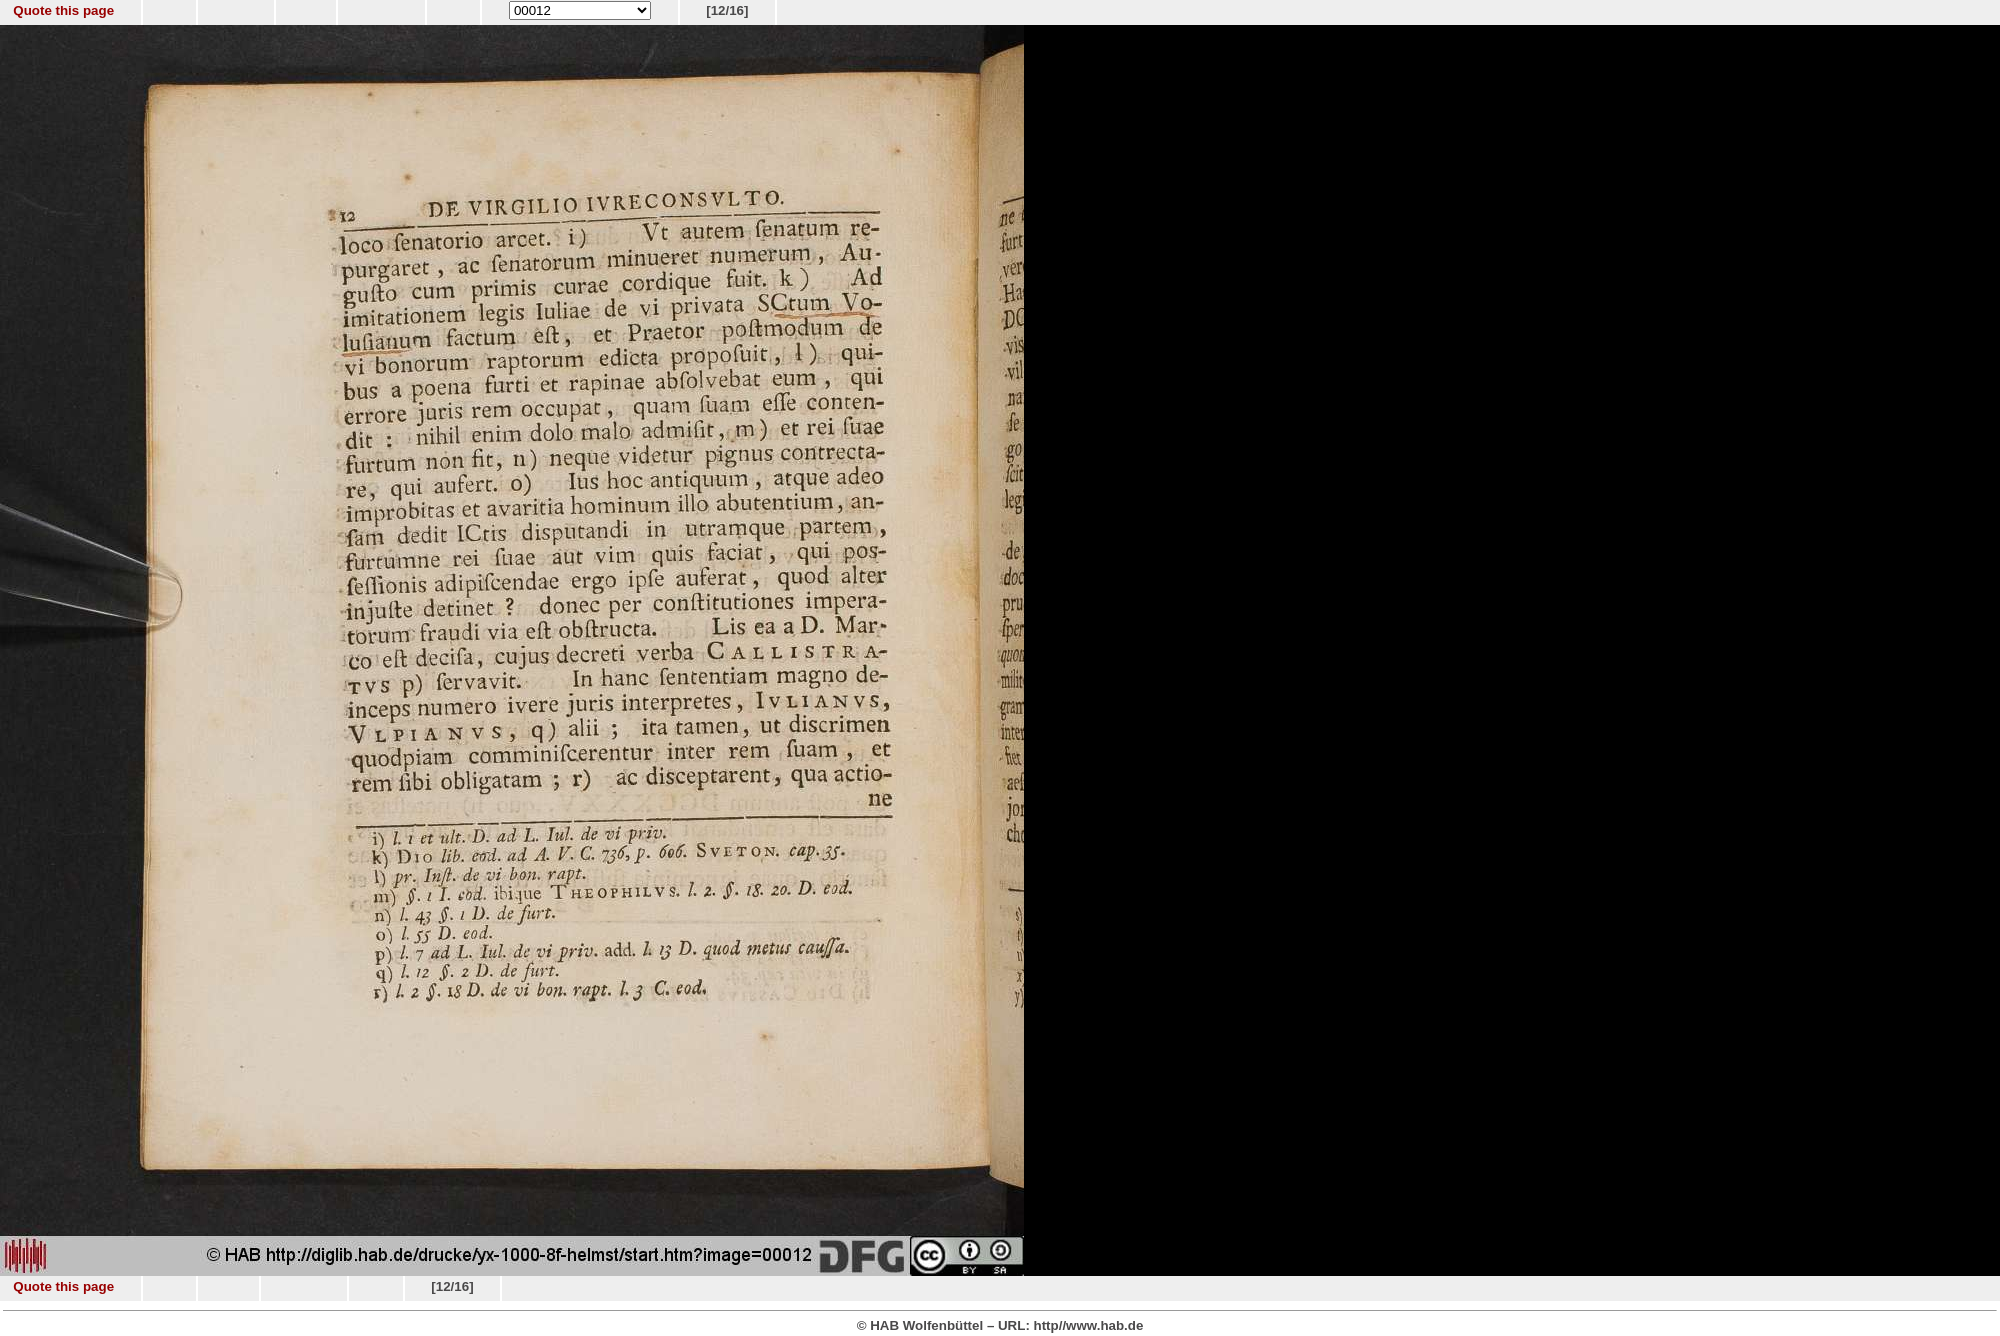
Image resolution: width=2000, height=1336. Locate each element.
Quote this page (63, 10)
